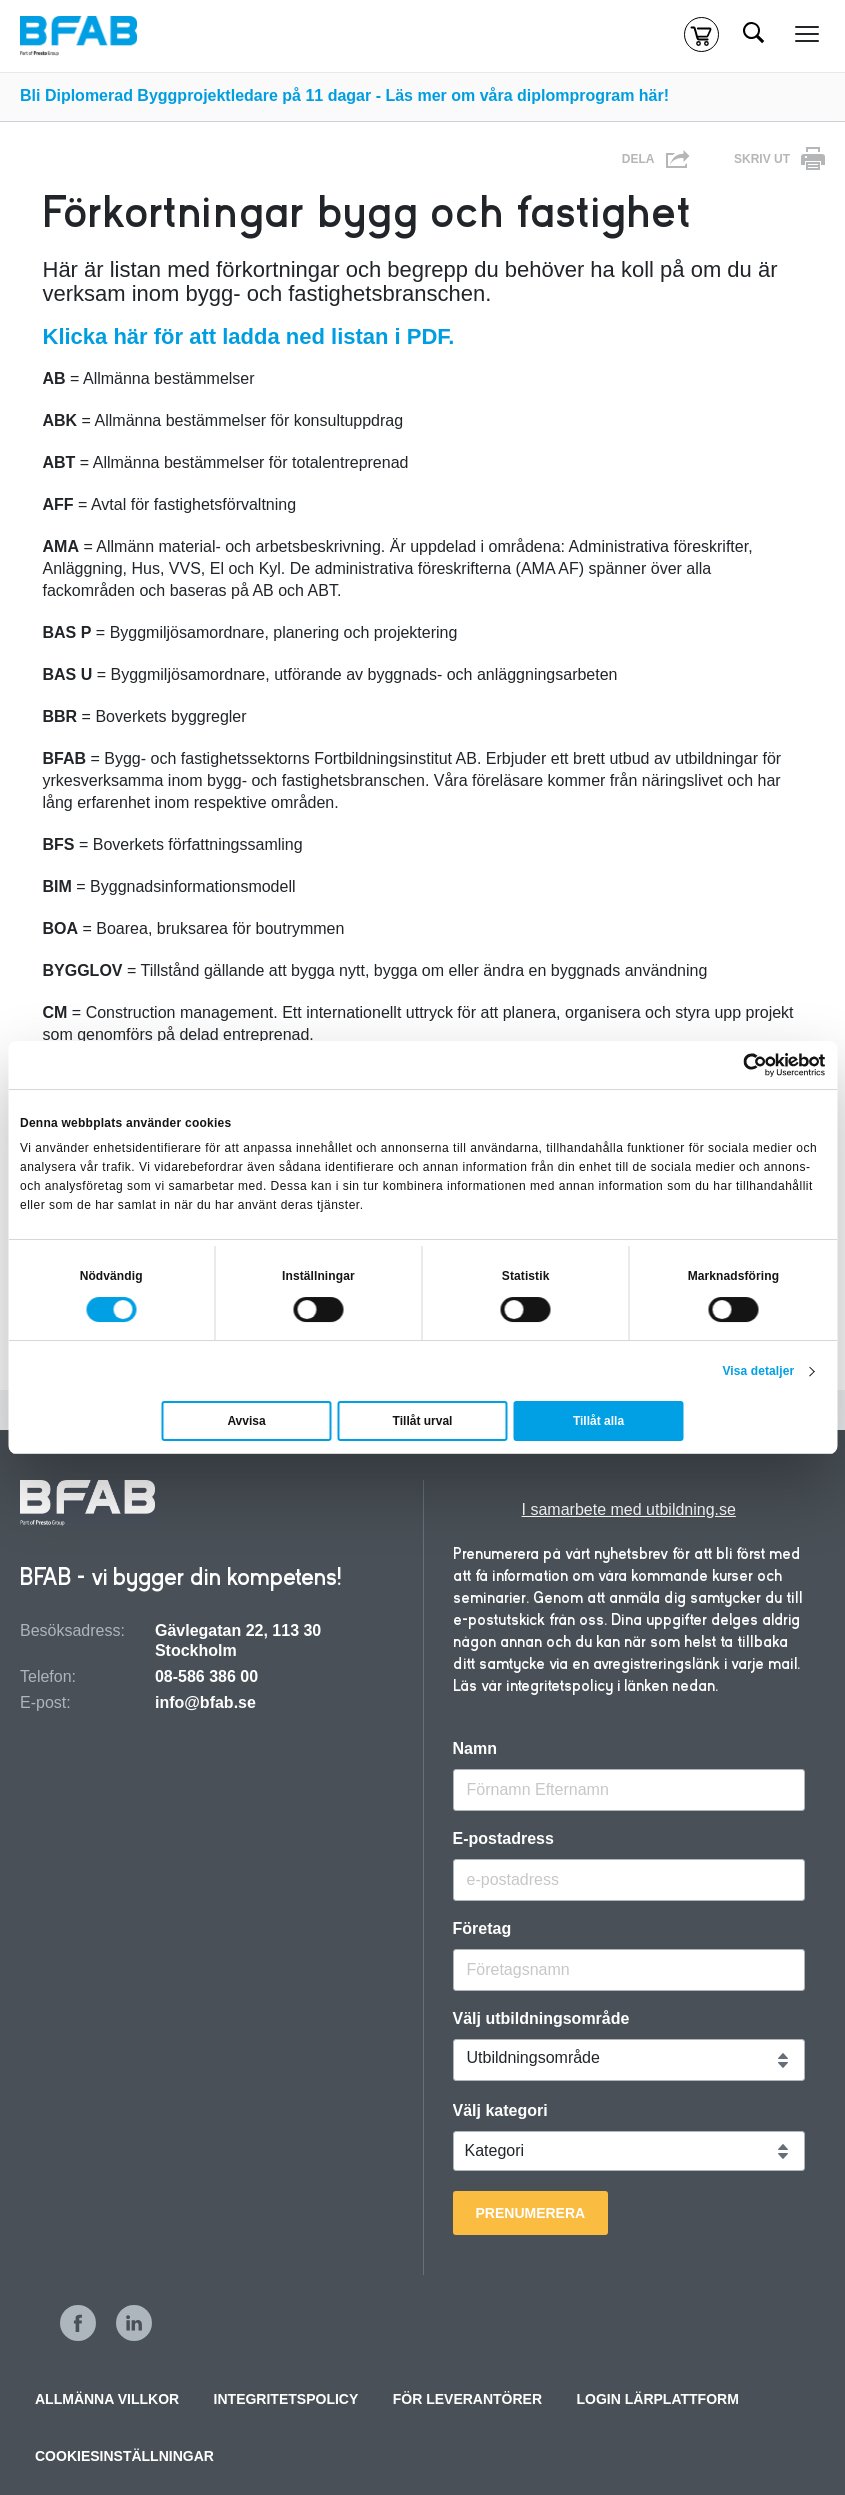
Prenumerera (531, 2213)
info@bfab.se (205, 1702)
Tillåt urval (423, 1421)
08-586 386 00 (206, 1676)
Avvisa (246, 1421)
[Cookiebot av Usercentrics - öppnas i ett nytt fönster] (737, 1065)
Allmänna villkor (107, 2399)
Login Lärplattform (658, 2399)
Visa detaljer (758, 1371)
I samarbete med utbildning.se (629, 1509)
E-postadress (503, 1839)
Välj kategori (500, 2111)
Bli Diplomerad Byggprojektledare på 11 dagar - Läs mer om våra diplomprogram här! (344, 95)
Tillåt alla (598, 1421)
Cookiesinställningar (124, 2456)
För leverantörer (467, 2399)
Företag (482, 1929)
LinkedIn (134, 2323)
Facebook (78, 2323)
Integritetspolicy (286, 2399)
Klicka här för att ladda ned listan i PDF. (249, 336)
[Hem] (78, 36)
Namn (475, 1749)
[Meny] (807, 35)
